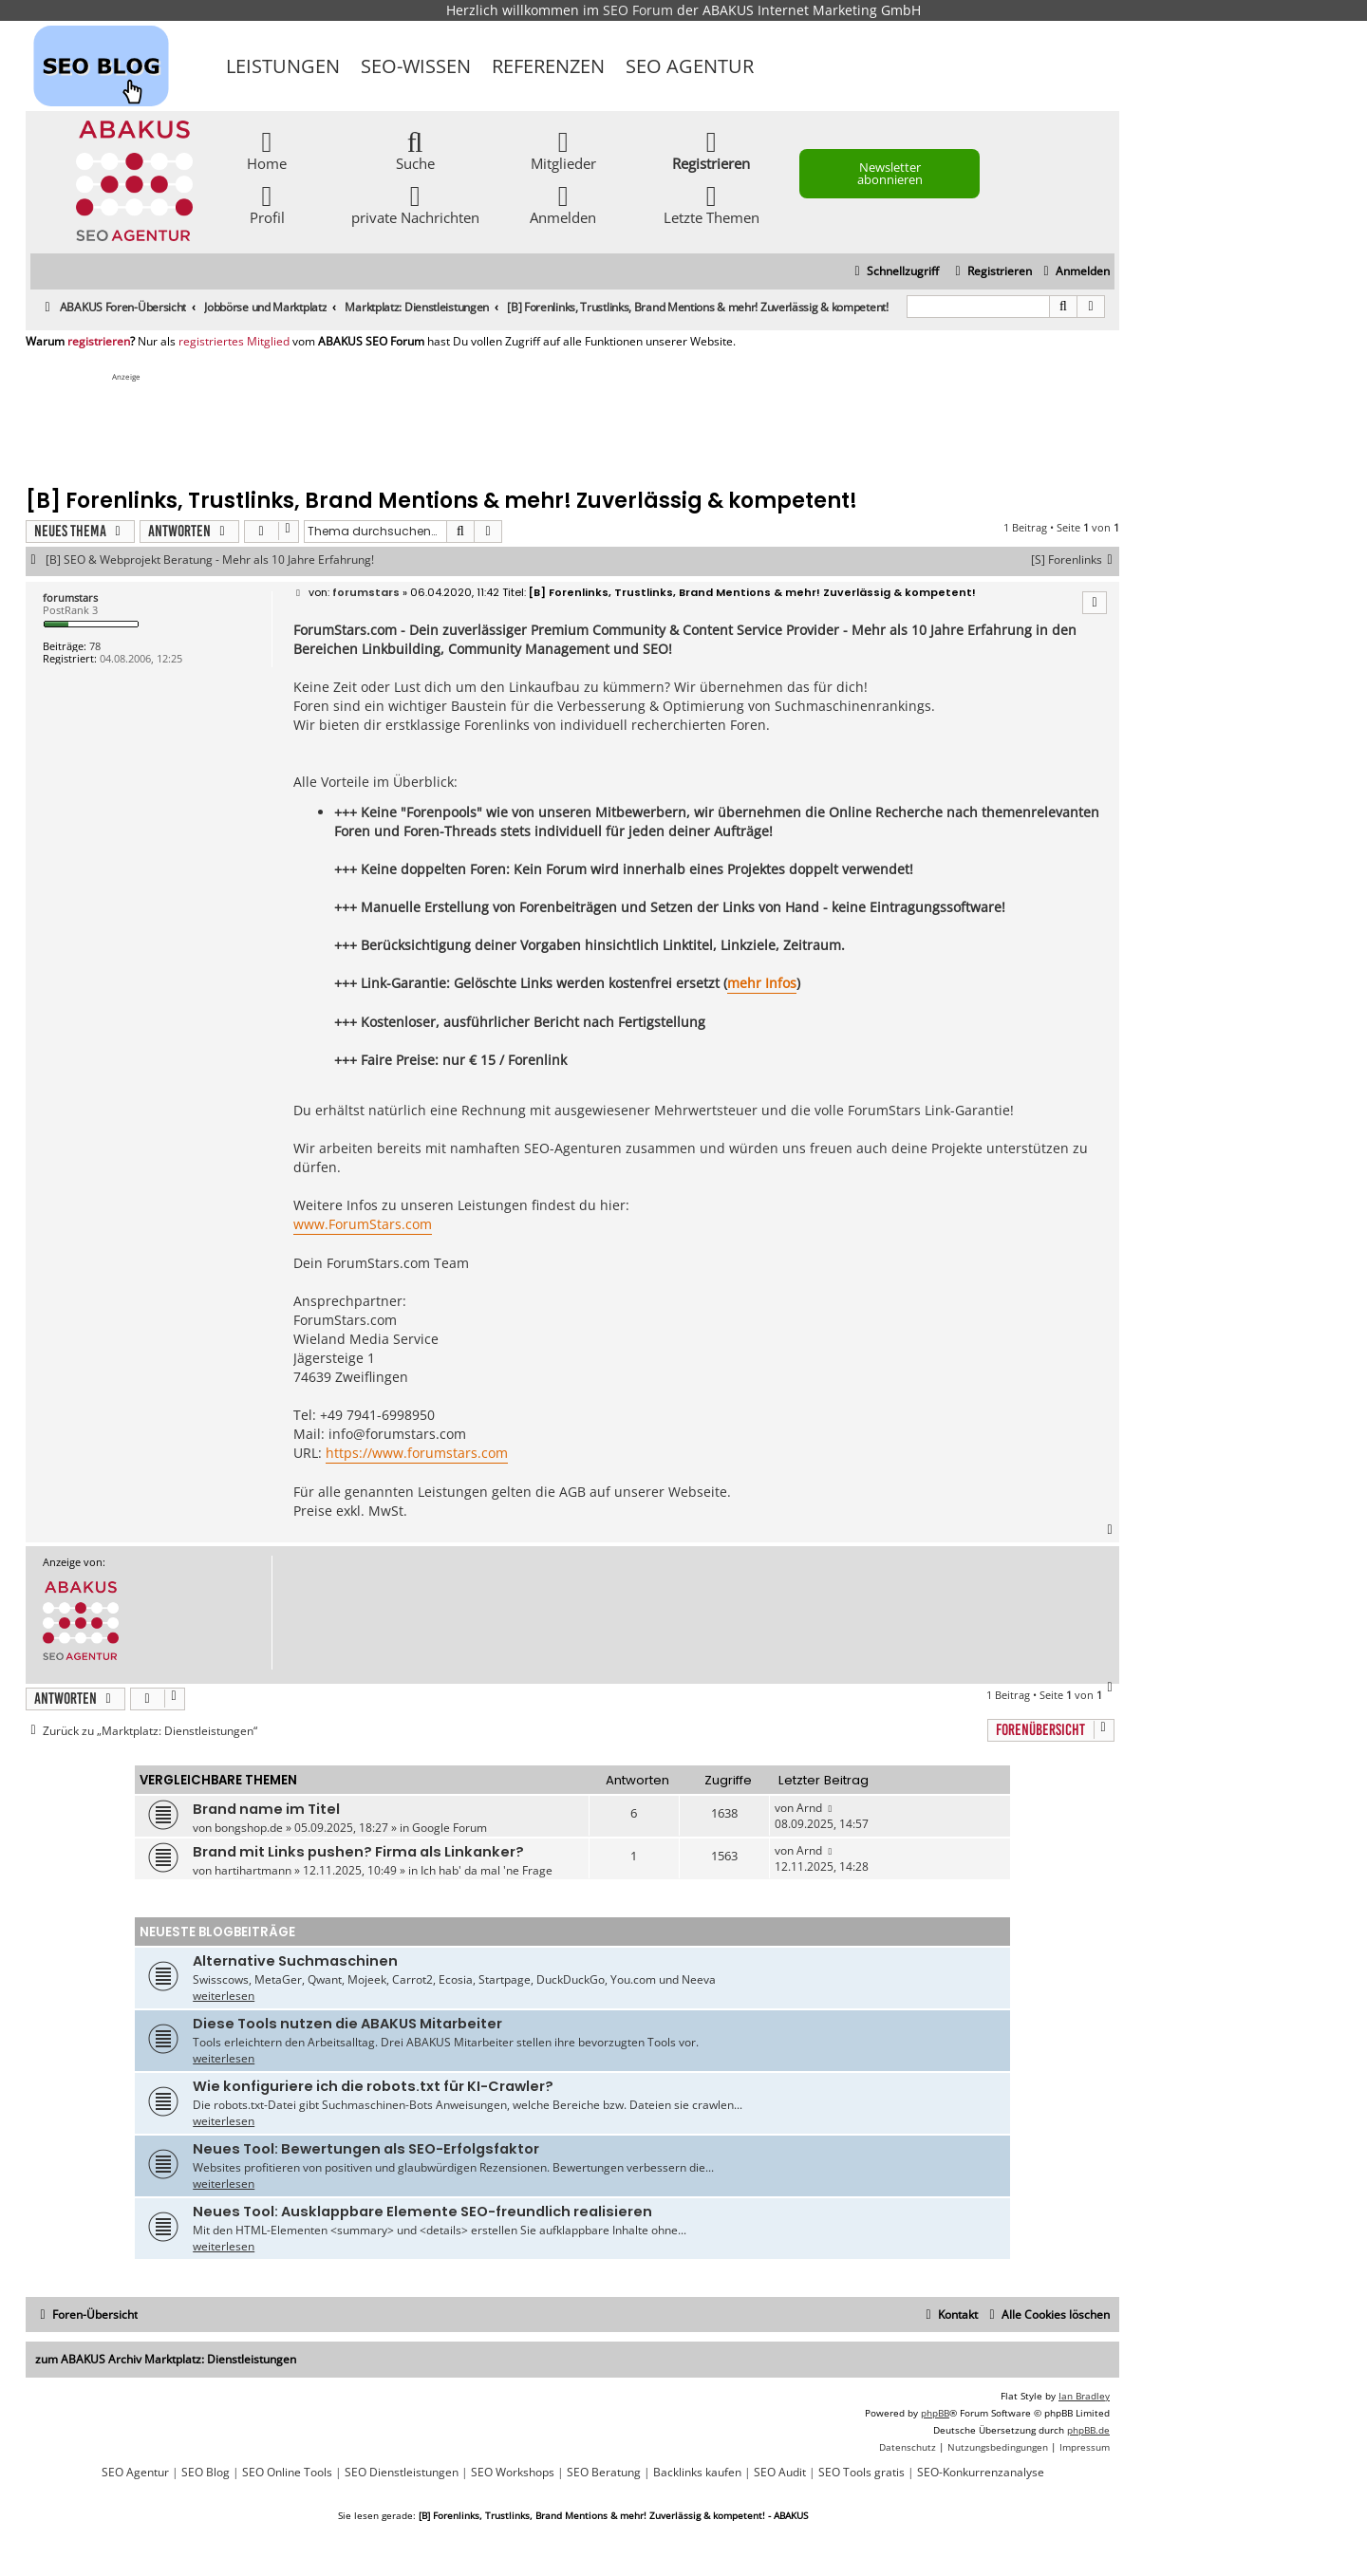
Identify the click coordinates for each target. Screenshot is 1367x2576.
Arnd (809, 1808)
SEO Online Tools (287, 2472)
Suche (415, 149)
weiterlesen (223, 1996)
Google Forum (449, 1828)
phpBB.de (1088, 2429)
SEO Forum (638, 10)
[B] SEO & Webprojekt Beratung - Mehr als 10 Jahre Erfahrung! (210, 560)
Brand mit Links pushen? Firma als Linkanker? (358, 1851)
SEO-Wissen (416, 66)
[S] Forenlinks (1075, 560)
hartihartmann (253, 1870)
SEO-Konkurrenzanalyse (980, 2472)
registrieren (98, 341)
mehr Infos (761, 983)
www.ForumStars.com (362, 1224)
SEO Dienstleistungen (402, 2472)
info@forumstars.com (397, 1434)
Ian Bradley (1084, 2395)
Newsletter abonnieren (890, 173)
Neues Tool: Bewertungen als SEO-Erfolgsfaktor (366, 2148)
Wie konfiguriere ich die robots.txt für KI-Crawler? (373, 2086)
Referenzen (548, 66)
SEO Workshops (512, 2472)
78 (95, 646)
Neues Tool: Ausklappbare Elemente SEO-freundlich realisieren (422, 2211)
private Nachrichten (415, 203)
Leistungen (283, 66)
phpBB (935, 2412)
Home (267, 149)
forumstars (70, 597)
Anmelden (563, 203)
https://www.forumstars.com (417, 1453)
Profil (267, 203)
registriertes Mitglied (234, 341)
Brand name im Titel (266, 1809)
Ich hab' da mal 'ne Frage (486, 1870)
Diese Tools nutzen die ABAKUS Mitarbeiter (347, 2023)
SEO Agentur (690, 66)
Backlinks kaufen (697, 2472)
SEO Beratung (604, 2472)
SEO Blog (205, 2472)
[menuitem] (1074, 272)
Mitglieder (563, 149)
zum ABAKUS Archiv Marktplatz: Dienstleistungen (165, 2359)
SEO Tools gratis (861, 2472)
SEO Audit (780, 2472)
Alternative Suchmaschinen (295, 1960)
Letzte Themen (711, 203)
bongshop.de (249, 1828)
